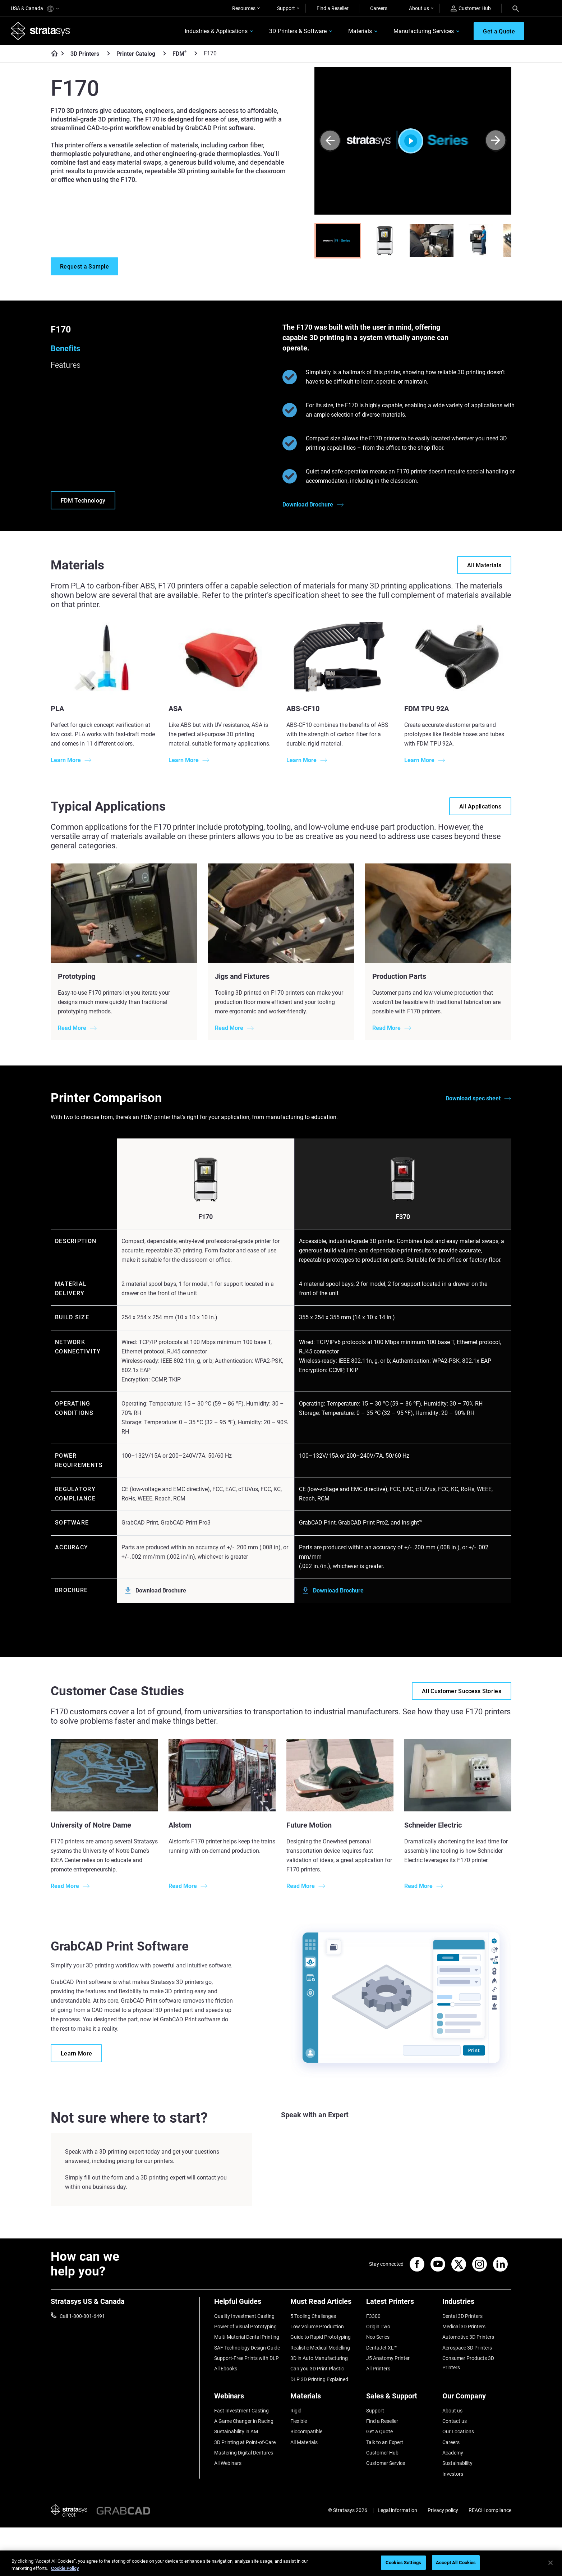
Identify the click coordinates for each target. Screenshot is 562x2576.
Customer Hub (471, 8)
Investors (452, 2474)
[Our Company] (476, 2398)
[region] (281, 2563)
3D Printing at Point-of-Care (245, 2442)
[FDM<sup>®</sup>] (196, 53)
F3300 (373, 2316)
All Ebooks (225, 2368)
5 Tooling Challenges (313, 2316)
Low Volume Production (317, 2326)
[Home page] (52, 54)
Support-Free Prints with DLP (246, 2358)
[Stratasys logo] (40, 31)
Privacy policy (443, 2510)
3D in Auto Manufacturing (319, 2358)
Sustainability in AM (236, 2431)
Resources (243, 8)
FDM (179, 53)
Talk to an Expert (384, 2442)
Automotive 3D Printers (468, 2337)
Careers (378, 8)
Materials (360, 31)
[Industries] (476, 2304)
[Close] (550, 2563)
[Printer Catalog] (164, 53)
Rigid (295, 2411)
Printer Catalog (135, 53)
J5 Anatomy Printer (388, 2358)
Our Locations (458, 2431)
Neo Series (378, 2337)
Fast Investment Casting (241, 2411)
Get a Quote (379, 2431)
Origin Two (378, 2326)
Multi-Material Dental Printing (246, 2337)
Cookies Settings (403, 2562)
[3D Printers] (108, 53)
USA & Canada (35, 8)
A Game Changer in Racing (243, 2421)
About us (419, 8)
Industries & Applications (216, 31)
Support (286, 8)
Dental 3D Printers (462, 2316)
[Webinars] (248, 2398)
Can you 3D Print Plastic (317, 2368)
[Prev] (330, 140)
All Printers (378, 2368)
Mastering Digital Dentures (243, 2453)
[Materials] (324, 2398)
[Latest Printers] (400, 2304)
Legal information (397, 2510)
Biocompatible (306, 2431)
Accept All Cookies (456, 2562)
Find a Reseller (333, 8)
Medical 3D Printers (463, 2326)
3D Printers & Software (298, 31)
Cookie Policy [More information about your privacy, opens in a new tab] (65, 2568)
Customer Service (385, 2463)
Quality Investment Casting (244, 2316)
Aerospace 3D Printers (467, 2348)
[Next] (496, 140)
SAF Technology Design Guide (247, 2348)
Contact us (454, 2421)
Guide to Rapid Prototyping (320, 2337)
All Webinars (227, 2463)
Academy (452, 2453)
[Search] (515, 8)
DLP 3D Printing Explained (319, 2379)
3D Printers (84, 53)
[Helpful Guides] (248, 2304)
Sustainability (457, 2463)
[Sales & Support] (400, 2398)
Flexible (298, 2421)
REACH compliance (490, 2510)
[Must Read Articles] (324, 2304)
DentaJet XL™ (381, 2348)
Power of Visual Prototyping (245, 2326)
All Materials (304, 2442)
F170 (205, 1216)
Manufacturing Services (423, 31)
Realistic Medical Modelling (320, 2348)
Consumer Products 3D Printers (468, 2362)
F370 (403, 1216)
